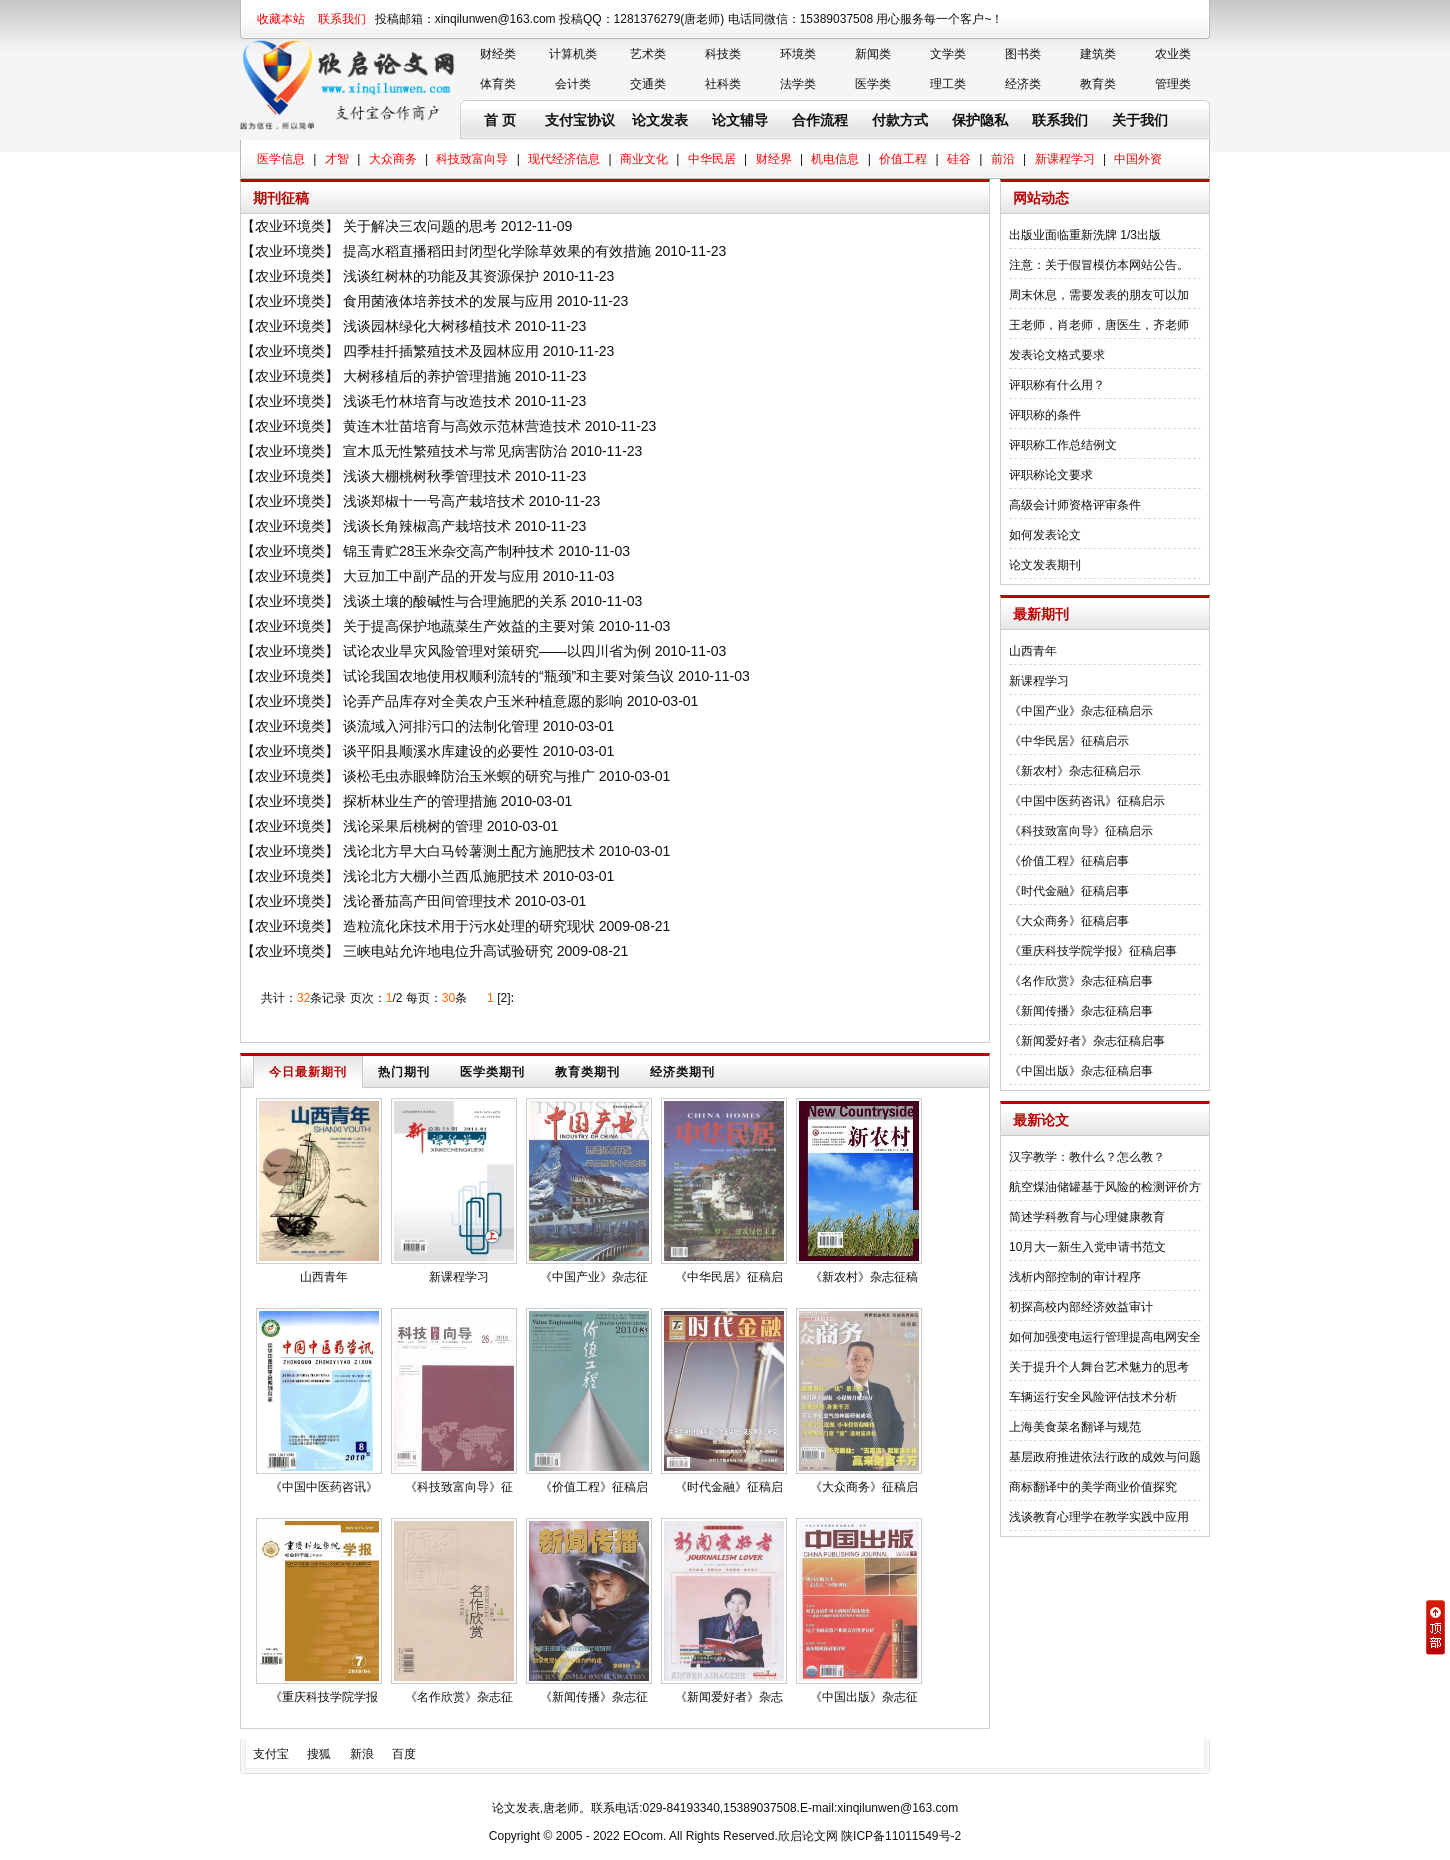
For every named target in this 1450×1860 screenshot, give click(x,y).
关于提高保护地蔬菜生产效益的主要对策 (469, 626)
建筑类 (1098, 54)
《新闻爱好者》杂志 (729, 1697)
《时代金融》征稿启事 (1069, 891)
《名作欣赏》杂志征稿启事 (1081, 981)
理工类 (948, 84)
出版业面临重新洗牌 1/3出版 (1085, 235)
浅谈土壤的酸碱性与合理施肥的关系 (455, 601)
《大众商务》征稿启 (864, 1487)
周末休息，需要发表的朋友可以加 (1099, 295)
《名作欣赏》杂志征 (459, 1697)
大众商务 (393, 159)
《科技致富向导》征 (459, 1487)
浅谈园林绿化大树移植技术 (427, 326)
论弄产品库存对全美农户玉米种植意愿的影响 (483, 701)
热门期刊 (404, 1072)
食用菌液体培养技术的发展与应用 (448, 301)
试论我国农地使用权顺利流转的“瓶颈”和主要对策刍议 (508, 676)
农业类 (1173, 54)
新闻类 (873, 54)
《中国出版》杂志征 (864, 1697)
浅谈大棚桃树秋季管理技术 (427, 476)
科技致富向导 (472, 159)
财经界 (774, 159)
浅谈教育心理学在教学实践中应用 (1099, 1517)
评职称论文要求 (1051, 475)
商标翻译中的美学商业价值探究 (1093, 1487)
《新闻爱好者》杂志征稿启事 (1087, 1041)
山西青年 (324, 1277)
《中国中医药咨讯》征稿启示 (1087, 801)
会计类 (573, 84)
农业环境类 (290, 226)
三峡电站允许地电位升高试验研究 (448, 951)
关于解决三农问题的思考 (420, 226)
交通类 (648, 84)
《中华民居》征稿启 (729, 1277)
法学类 (798, 84)
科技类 (723, 54)
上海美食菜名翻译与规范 (1075, 1427)
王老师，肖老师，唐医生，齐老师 (1099, 325)
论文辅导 (740, 120)
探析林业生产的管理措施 (420, 801)
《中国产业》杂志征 (594, 1277)
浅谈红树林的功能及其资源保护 (441, 276)
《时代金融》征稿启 (729, 1487)
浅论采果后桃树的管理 (413, 826)
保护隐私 (980, 120)
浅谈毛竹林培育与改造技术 (427, 401)
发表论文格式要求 (1057, 355)
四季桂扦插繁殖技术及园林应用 (441, 351)
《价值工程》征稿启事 (1069, 861)
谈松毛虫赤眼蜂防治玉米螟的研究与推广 (469, 776)
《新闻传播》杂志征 (594, 1697)
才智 (337, 159)
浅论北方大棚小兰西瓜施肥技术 (441, 876)
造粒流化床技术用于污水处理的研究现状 (469, 926)
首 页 (500, 120)
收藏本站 (281, 19)
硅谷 (959, 159)
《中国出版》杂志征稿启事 (1081, 1071)
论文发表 (660, 120)
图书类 (1023, 54)
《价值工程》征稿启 (594, 1487)
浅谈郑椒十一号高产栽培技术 (434, 501)
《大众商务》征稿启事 (1069, 921)
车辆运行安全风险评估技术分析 (1093, 1397)
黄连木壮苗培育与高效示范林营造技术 (462, 426)
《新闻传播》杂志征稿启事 (1081, 1011)
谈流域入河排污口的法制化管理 (441, 726)
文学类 (948, 54)
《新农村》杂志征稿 (864, 1277)
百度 (404, 1754)
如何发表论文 (1045, 535)
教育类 (1098, 84)
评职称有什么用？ (1057, 385)
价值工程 (903, 159)
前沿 (1003, 159)
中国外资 (1138, 159)
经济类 (1023, 84)
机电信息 (835, 159)
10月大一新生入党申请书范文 (1087, 1247)
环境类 (798, 54)
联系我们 (342, 19)
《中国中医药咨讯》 (324, 1487)
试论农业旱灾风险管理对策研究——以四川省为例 (497, 651)
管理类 (1173, 84)
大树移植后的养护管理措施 (427, 376)
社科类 (723, 84)
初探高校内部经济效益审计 (1081, 1307)
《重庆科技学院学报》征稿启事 (1093, 951)
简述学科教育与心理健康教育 (1087, 1217)
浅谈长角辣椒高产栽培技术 (427, 526)
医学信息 (281, 159)
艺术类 (648, 54)
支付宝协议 (580, 120)
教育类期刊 (587, 1072)
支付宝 (271, 1754)
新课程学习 (1065, 159)
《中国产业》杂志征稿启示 (1081, 711)
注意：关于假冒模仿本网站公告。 (1099, 265)
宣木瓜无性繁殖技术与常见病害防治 (455, 451)
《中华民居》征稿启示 (1069, 741)
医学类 (873, 84)
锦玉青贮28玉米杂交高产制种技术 (449, 551)
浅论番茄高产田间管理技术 (427, 901)
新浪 (362, 1754)
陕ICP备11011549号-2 (901, 1836)
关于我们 (1140, 120)
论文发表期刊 (1045, 565)
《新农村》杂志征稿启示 (1075, 771)
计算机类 (573, 54)
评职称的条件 (1045, 415)
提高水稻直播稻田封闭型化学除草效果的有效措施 (497, 251)
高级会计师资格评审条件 (1075, 505)
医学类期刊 (492, 1072)
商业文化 (644, 159)
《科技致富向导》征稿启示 (1081, 831)
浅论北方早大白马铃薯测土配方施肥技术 (469, 851)
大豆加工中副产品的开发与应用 (441, 576)
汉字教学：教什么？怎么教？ (1087, 1157)
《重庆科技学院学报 (324, 1697)
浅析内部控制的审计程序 (1075, 1277)
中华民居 (712, 159)
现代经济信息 (564, 159)
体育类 (498, 84)
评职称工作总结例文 (1063, 445)
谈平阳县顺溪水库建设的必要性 (441, 751)
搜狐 (319, 1754)
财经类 (498, 54)
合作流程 (820, 120)
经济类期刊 (682, 1072)
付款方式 (900, 120)
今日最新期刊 (308, 1072)
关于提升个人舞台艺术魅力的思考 (1099, 1367)
